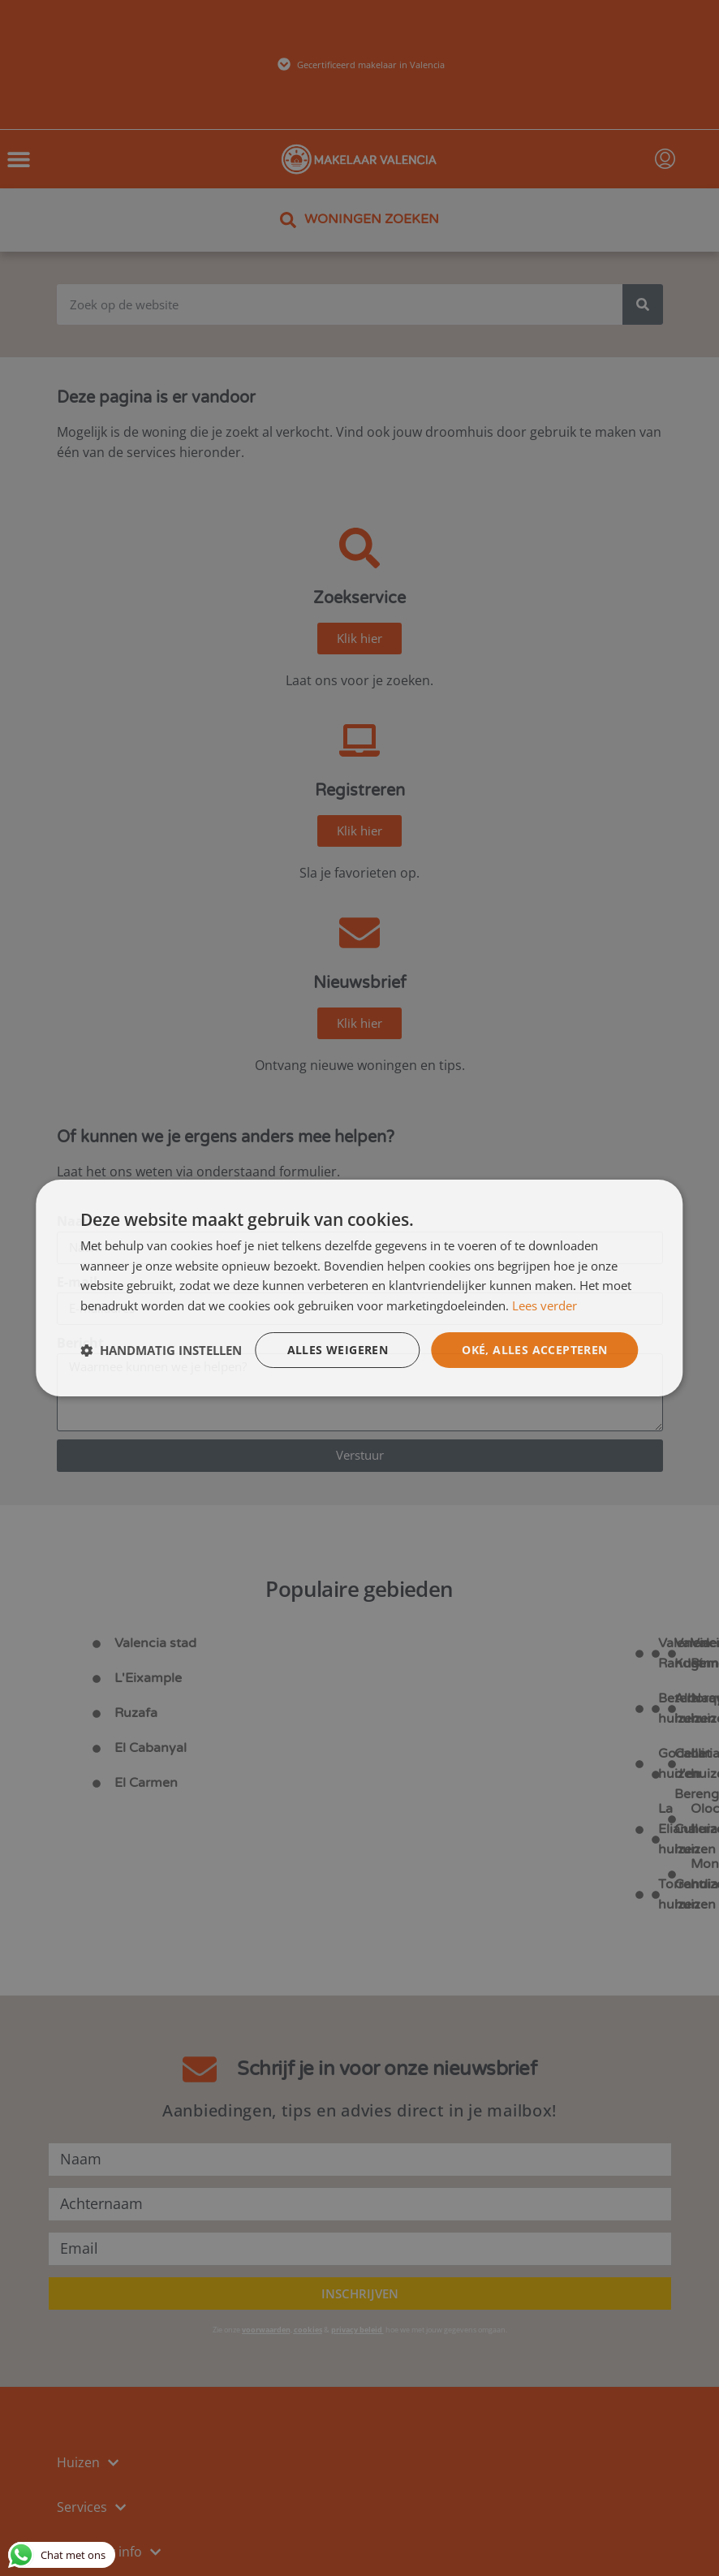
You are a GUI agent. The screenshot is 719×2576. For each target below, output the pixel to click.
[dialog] (359, 1287)
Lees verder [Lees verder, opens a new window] (544, 1305)
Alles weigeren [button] (338, 1349)
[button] (161, 1350)
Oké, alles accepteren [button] (534, 1349)
